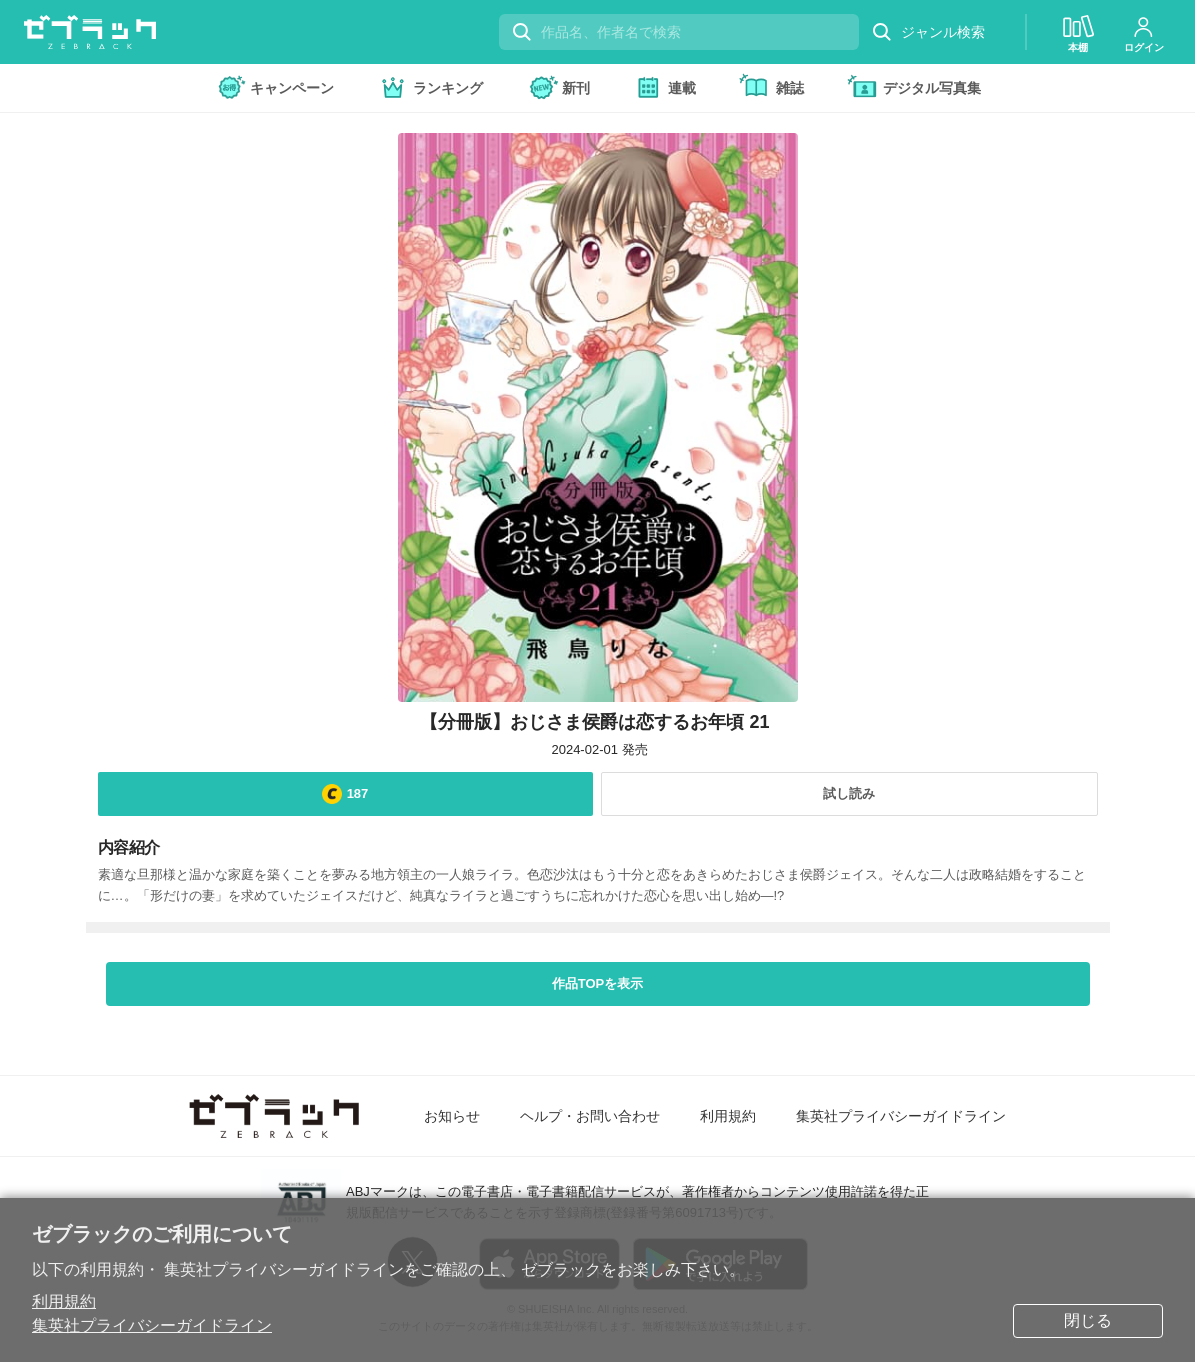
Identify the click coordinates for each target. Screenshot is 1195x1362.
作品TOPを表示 (598, 983)
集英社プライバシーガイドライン (152, 1325)
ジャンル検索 (928, 32)
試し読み (849, 793)
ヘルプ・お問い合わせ (590, 1116)
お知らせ (452, 1116)
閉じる (1088, 1320)
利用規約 (64, 1301)
